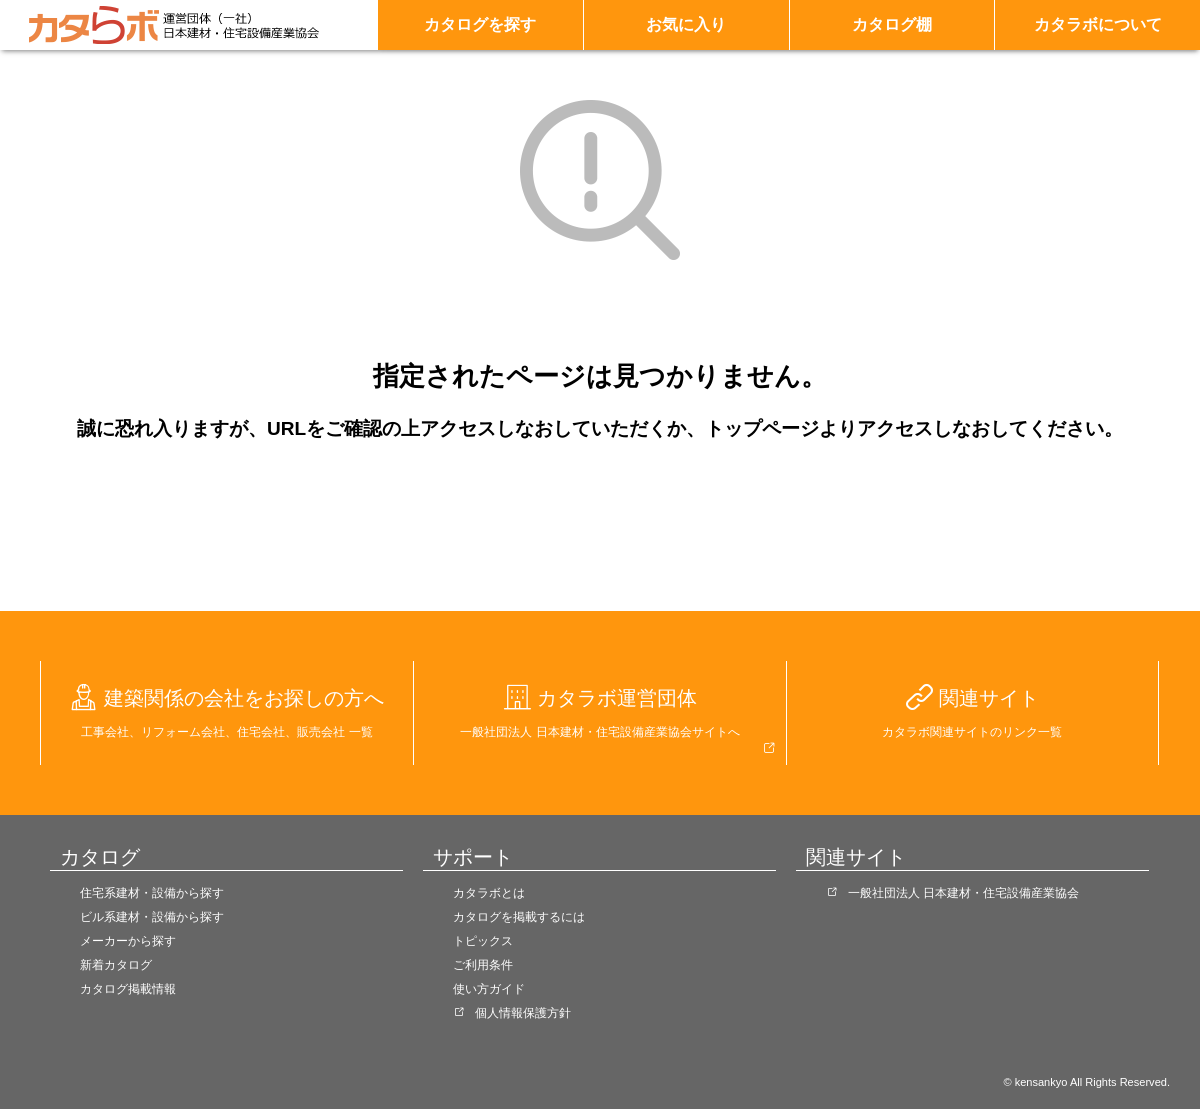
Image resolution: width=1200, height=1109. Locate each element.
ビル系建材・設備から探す (152, 917)
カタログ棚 (892, 24)
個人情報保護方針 (523, 1013)
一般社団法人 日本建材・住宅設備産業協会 (963, 893)
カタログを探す (480, 24)
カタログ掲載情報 (128, 989)
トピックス (483, 941)
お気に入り (686, 24)
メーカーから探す (128, 941)
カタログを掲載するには (519, 917)
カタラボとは (489, 893)
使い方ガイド (489, 989)
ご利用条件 (483, 965)
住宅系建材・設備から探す (152, 893)
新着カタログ (116, 965)
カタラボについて (1098, 24)
